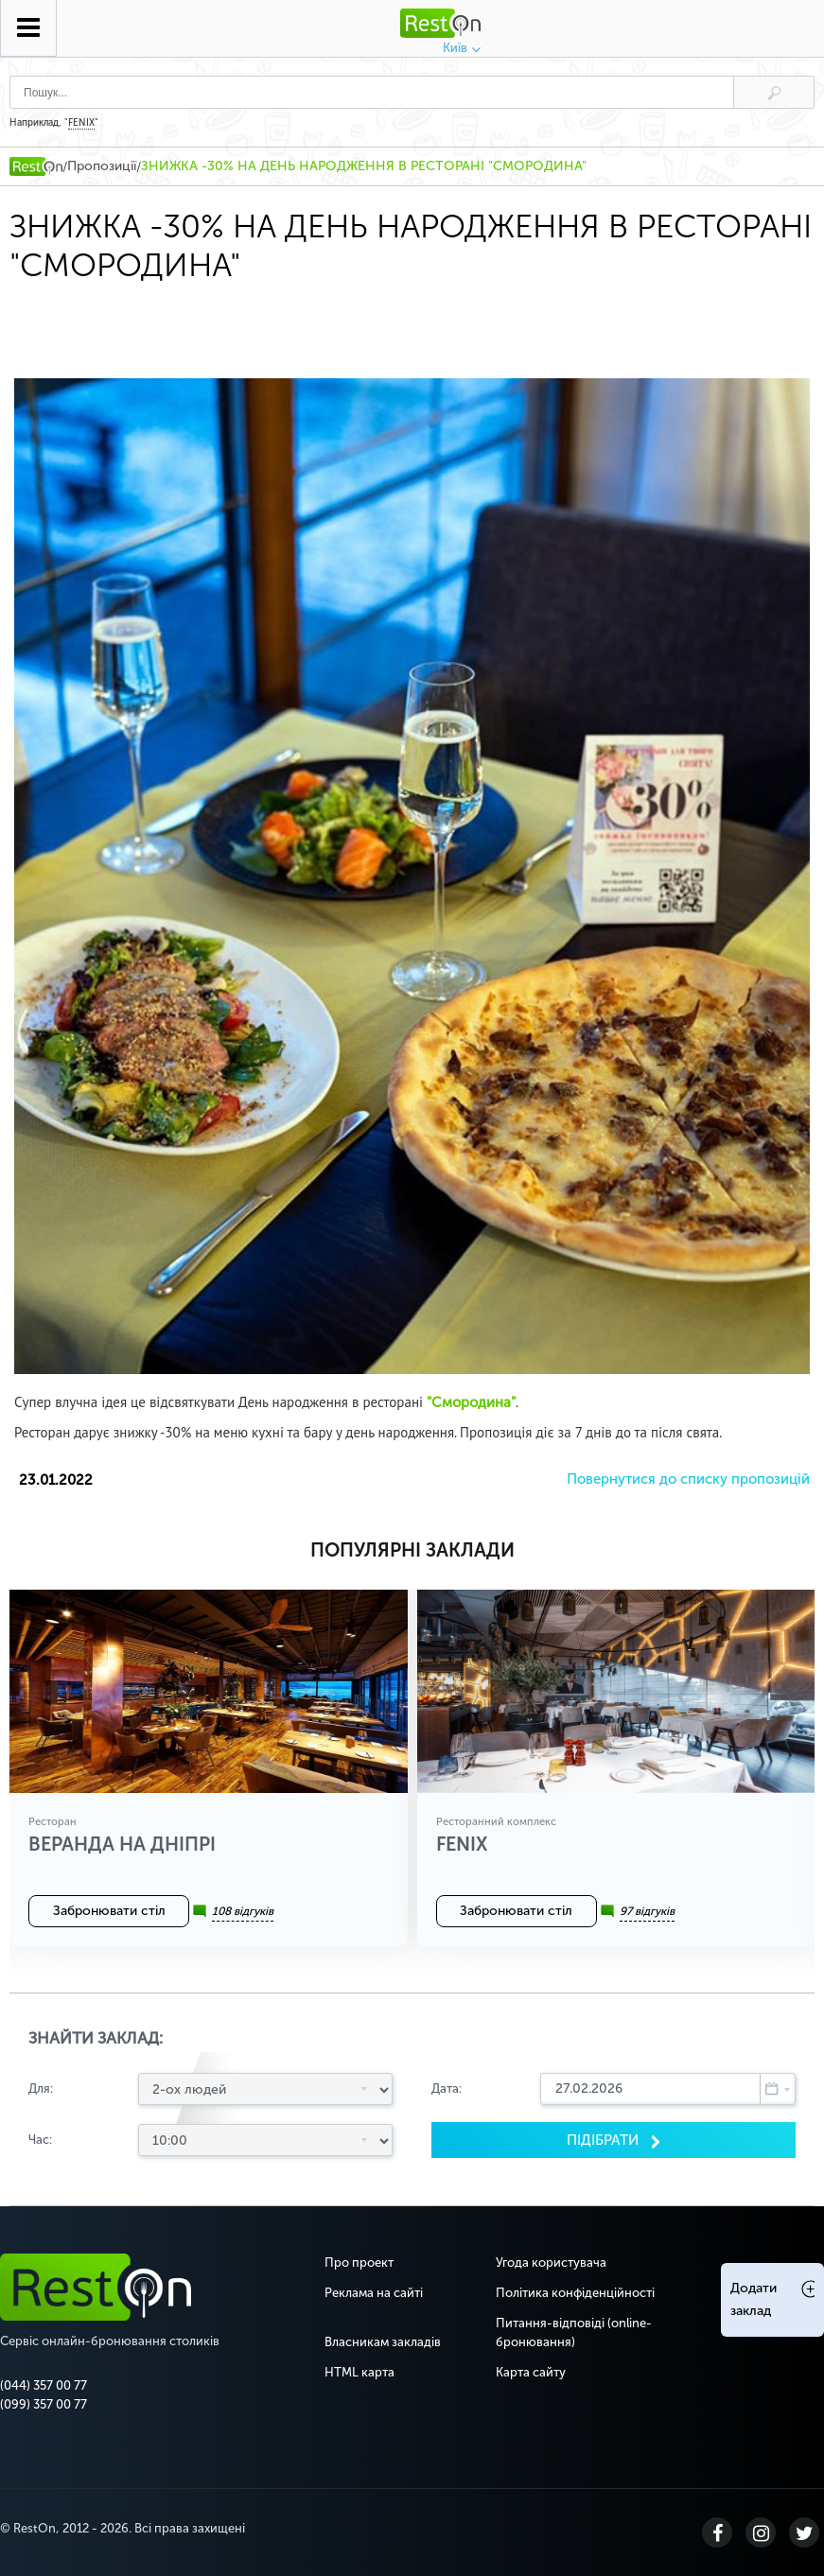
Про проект (359, 2262)
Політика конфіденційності (575, 2293)
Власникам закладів (382, 2342)
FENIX (81, 123)
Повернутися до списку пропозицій (688, 1479)
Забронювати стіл (109, 1911)
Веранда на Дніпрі (122, 1844)
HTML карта (359, 2372)
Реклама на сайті (373, 2293)
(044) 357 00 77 (43, 2385)
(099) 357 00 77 (43, 2404)
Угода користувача (551, 2262)
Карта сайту (531, 2372)
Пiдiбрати (604, 2140)
